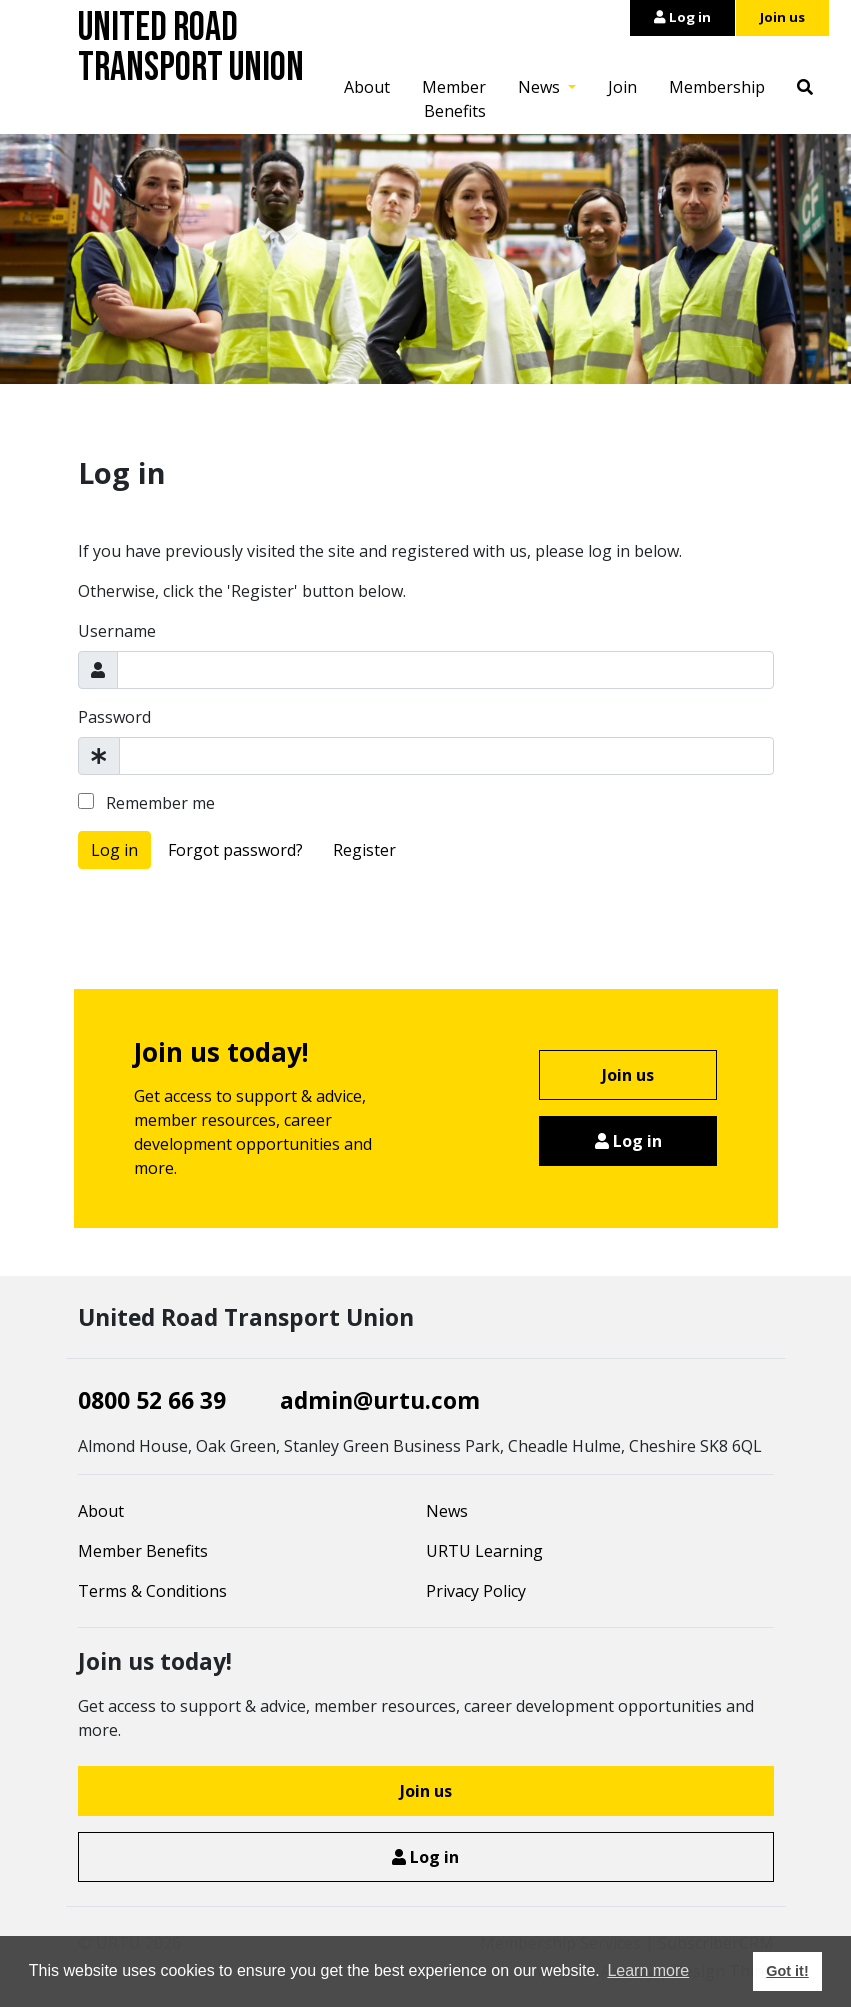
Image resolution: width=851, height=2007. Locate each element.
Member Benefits (454, 99)
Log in (682, 17)
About (367, 87)
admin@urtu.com (380, 1400)
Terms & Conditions (152, 1591)
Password (114, 717)
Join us (782, 17)
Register (364, 850)
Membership (717, 87)
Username (117, 631)
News (541, 87)
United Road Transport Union (191, 48)
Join (622, 87)
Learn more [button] (648, 1970)
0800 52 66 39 (152, 1400)
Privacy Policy (476, 1591)
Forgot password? (235, 850)
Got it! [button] (787, 1971)
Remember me (146, 803)
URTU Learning (484, 1551)
